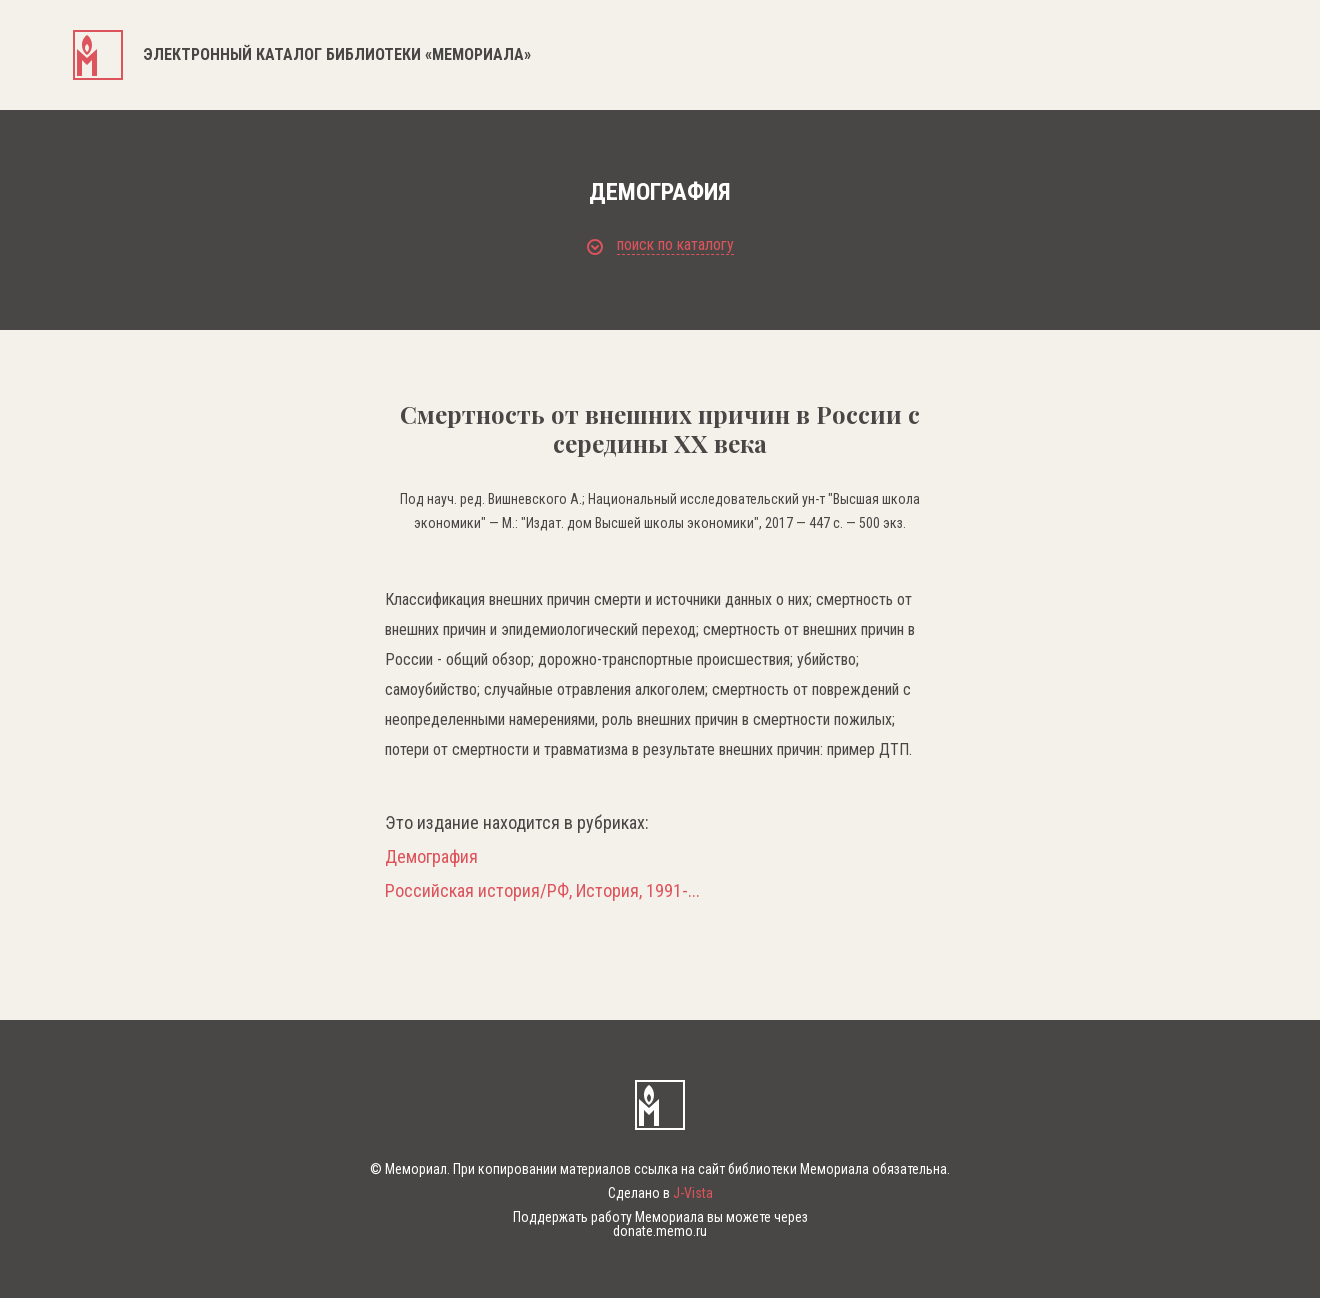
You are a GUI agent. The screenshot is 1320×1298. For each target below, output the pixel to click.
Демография (431, 857)
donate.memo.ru (660, 1231)
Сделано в (660, 1193)
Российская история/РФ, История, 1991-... (542, 891)
